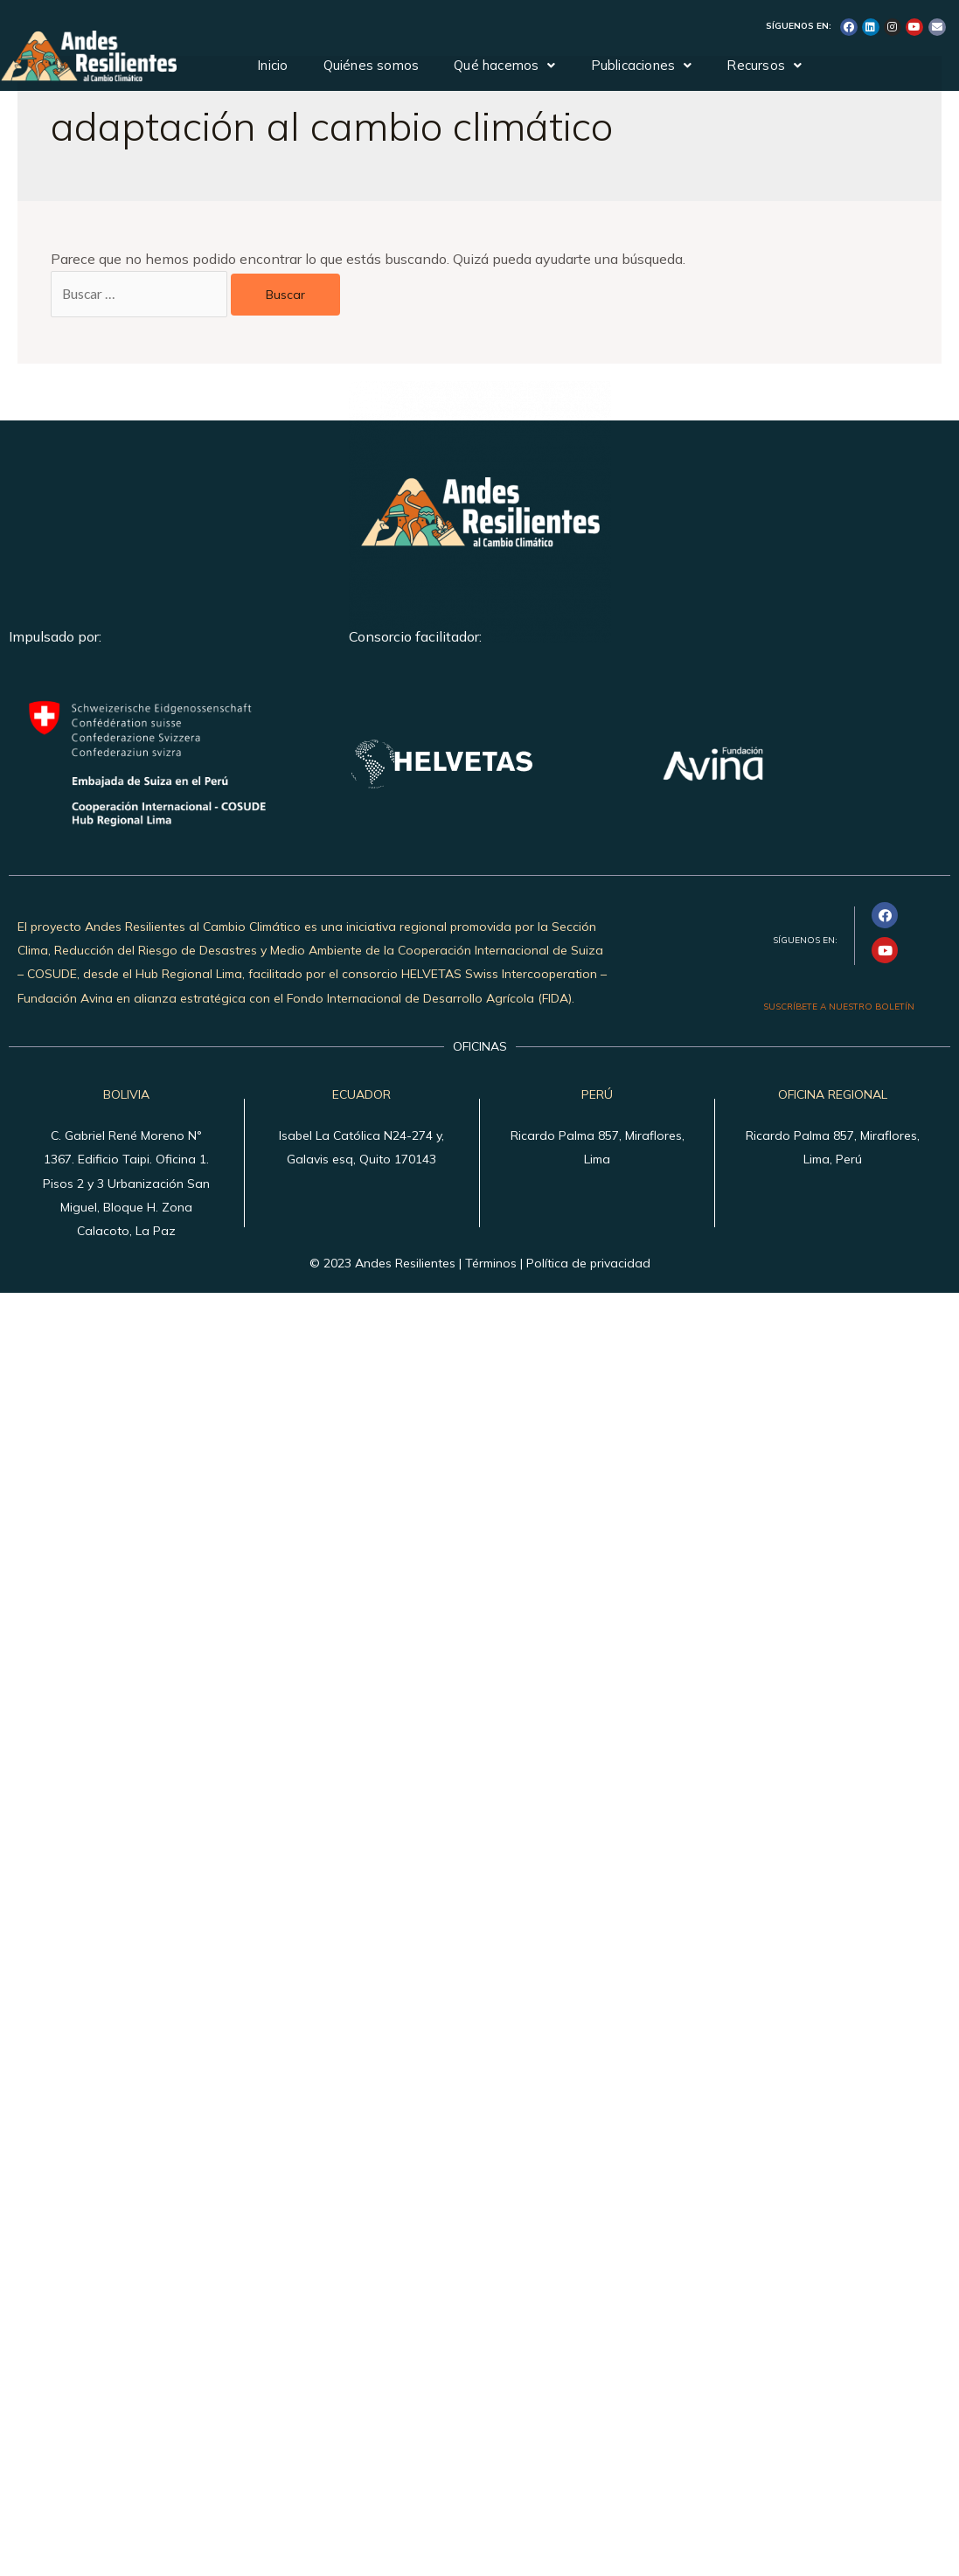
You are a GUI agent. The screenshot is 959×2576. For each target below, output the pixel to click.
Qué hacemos (504, 65)
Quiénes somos (371, 65)
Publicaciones (641, 65)
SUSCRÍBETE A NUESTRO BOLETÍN (838, 1007)
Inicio (272, 65)
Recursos (764, 65)
